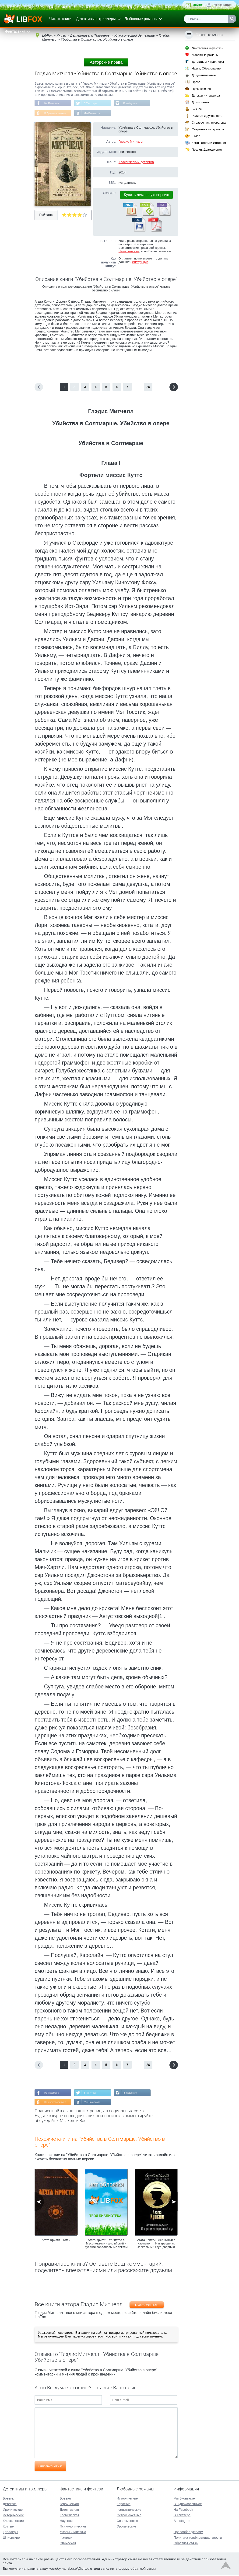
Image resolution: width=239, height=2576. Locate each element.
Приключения (201, 88)
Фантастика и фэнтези (207, 48)
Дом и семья (200, 102)
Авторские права (106, 62)
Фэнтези (66, 2538)
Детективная (69, 2510)
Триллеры (10, 2533)
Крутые (8, 2527)
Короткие (123, 2505)
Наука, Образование (206, 68)
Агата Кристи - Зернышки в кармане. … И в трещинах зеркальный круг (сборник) (156, 2246)
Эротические (126, 2527)
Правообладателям (188, 2533)
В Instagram (135, 103)
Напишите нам (129, 252)
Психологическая (73, 2527)
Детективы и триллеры (96, 19)
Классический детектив (136, 163)
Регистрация (222, 5)
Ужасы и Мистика (73, 2533)
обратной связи (143, 2569)
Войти (197, 5)
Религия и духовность (207, 116)
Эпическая (68, 2544)
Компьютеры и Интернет (209, 143)
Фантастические (129, 2510)
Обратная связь (186, 2544)
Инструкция (140, 263)
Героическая (69, 2505)
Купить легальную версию (146, 196)
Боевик (8, 2499)
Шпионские (11, 2538)
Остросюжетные (129, 2516)
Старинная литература (208, 129)
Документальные (204, 75)
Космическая (69, 2516)
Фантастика (15, 31)
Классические (13, 2522)
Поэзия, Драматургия (206, 149)
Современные (127, 2522)
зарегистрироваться (87, 2339)
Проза (196, 82)
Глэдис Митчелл (131, 143)
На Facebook (52, 103)
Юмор (196, 136)
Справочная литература (208, 122)
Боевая (65, 2499)
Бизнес (197, 109)
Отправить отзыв (50, 2468)
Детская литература (206, 95)
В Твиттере (93, 103)
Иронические (13, 2510)
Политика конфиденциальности (198, 2538)
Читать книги (60, 19)
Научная (66, 2522)
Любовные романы (141, 19)
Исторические (13, 2516)
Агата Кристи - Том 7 (56, 2242)
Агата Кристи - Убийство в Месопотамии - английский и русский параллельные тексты (106, 2246)
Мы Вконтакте (95, 114)
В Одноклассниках (56, 114)
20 (148, 388)
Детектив (10, 2505)
